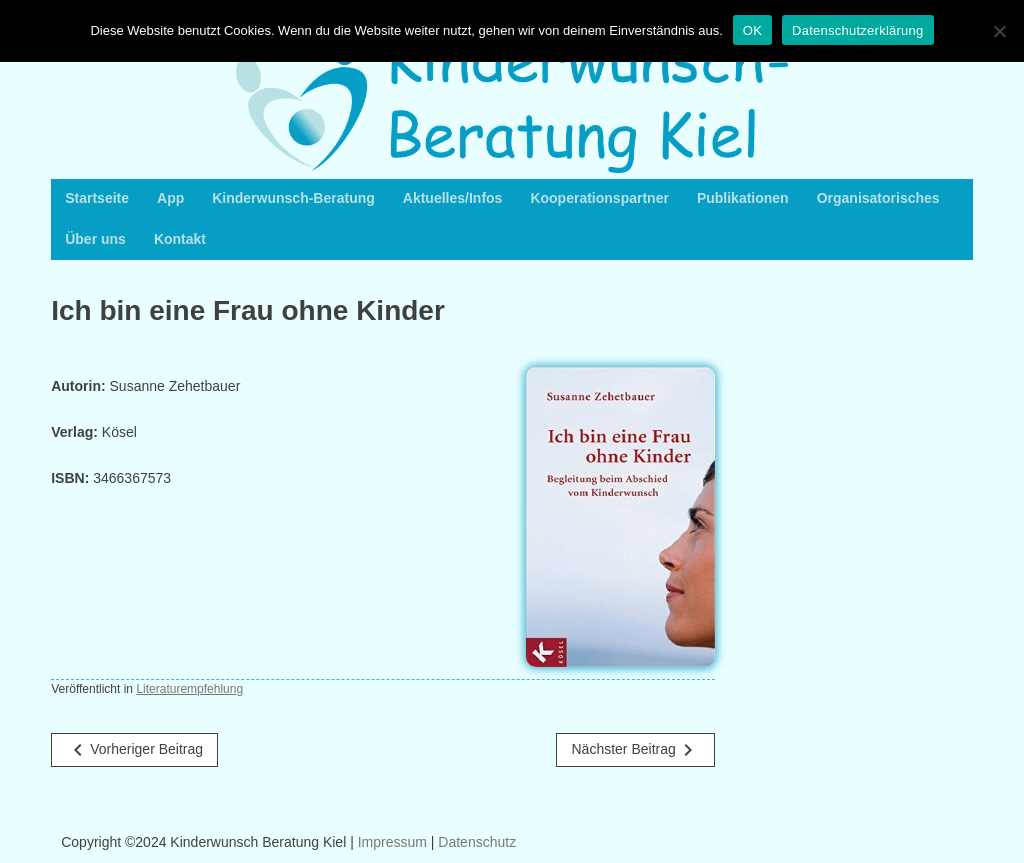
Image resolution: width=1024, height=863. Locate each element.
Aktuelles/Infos (453, 198)
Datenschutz (477, 842)
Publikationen (743, 198)
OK (752, 30)
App (170, 198)
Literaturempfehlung (189, 689)
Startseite (97, 198)
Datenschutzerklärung (857, 30)
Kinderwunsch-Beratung (293, 198)
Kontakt (180, 239)
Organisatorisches (878, 198)
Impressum (392, 842)
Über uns (95, 239)
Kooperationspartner (599, 198)
